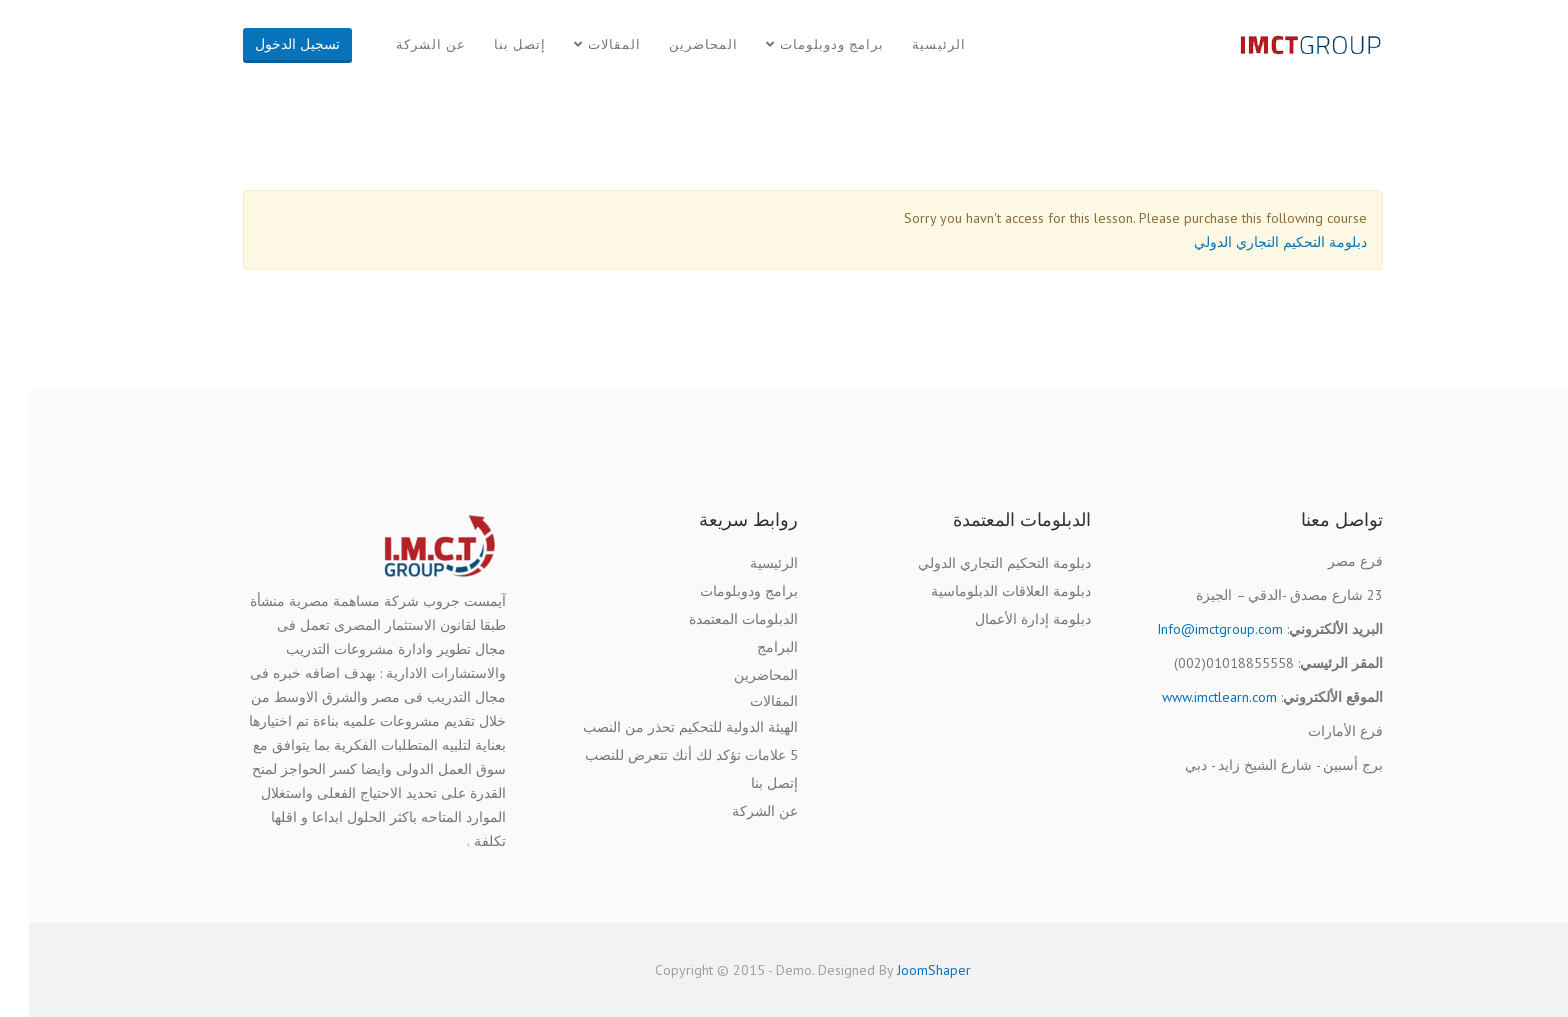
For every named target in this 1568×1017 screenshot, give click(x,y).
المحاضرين (674, 44)
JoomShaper (905, 970)
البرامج (748, 647)
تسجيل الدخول (268, 44)
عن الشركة (402, 44)
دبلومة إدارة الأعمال (1004, 619)
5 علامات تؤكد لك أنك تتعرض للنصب (662, 755)
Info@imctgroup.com (1191, 629)
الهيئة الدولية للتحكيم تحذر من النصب (661, 727)
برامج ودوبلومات (803, 44)
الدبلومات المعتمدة (714, 619)
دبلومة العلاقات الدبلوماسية (982, 591)
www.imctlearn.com (1190, 697)
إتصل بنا (491, 44)
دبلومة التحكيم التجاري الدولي (1251, 242)
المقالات (585, 44)
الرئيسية (910, 44)
